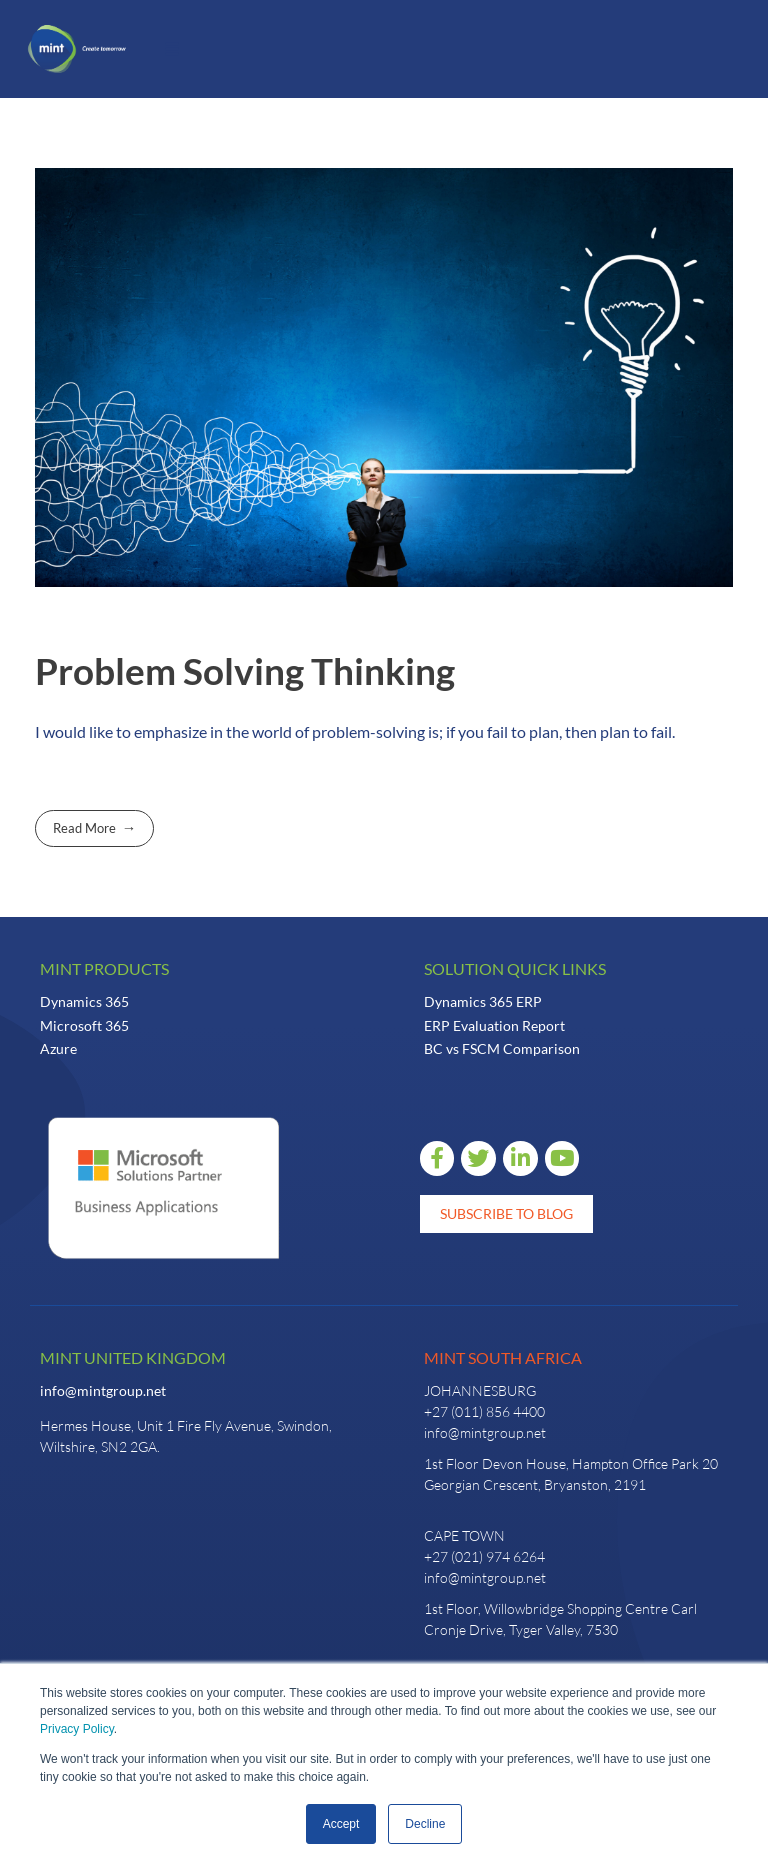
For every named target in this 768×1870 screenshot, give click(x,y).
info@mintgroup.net (103, 1390)
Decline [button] (425, 1824)
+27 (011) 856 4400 (484, 1411)
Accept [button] (341, 1824)
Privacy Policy (77, 1729)
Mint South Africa (503, 1357)
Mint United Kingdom (133, 1357)
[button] (172, 49)
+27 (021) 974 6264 (484, 1556)
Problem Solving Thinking (245, 671)
